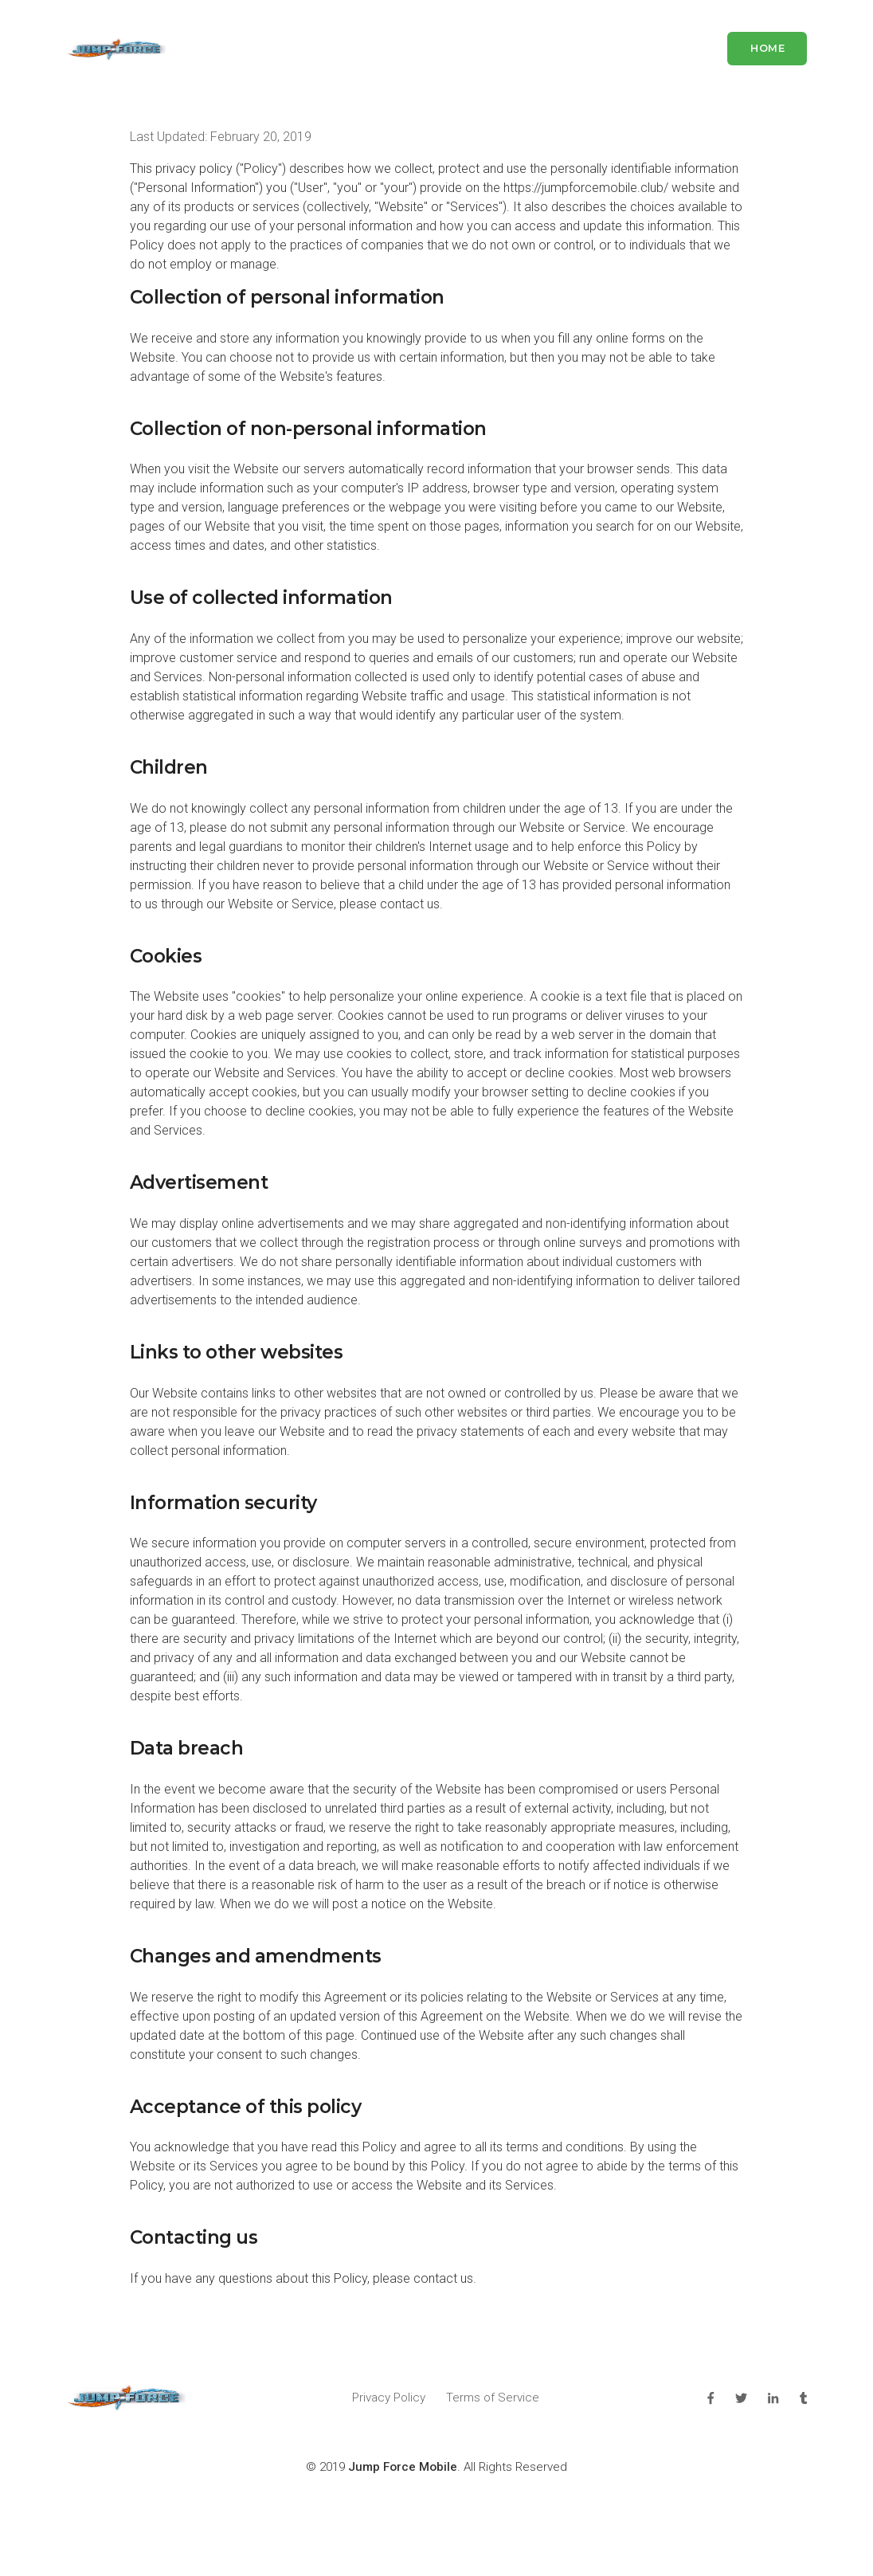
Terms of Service (492, 2397)
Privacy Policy (388, 2397)
